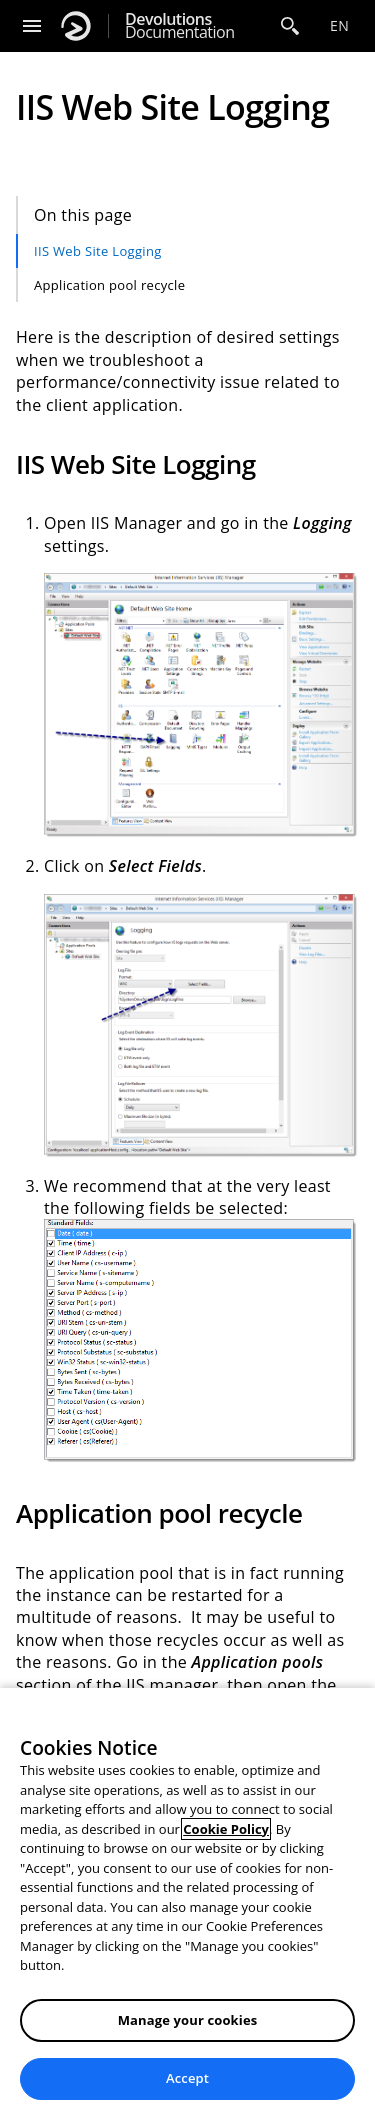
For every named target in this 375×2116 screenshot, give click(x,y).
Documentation (179, 26)
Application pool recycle (109, 285)
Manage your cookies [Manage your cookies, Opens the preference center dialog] (188, 2020)
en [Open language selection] (339, 25)
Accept (187, 2078)
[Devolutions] (76, 26)
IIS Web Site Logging (98, 251)
